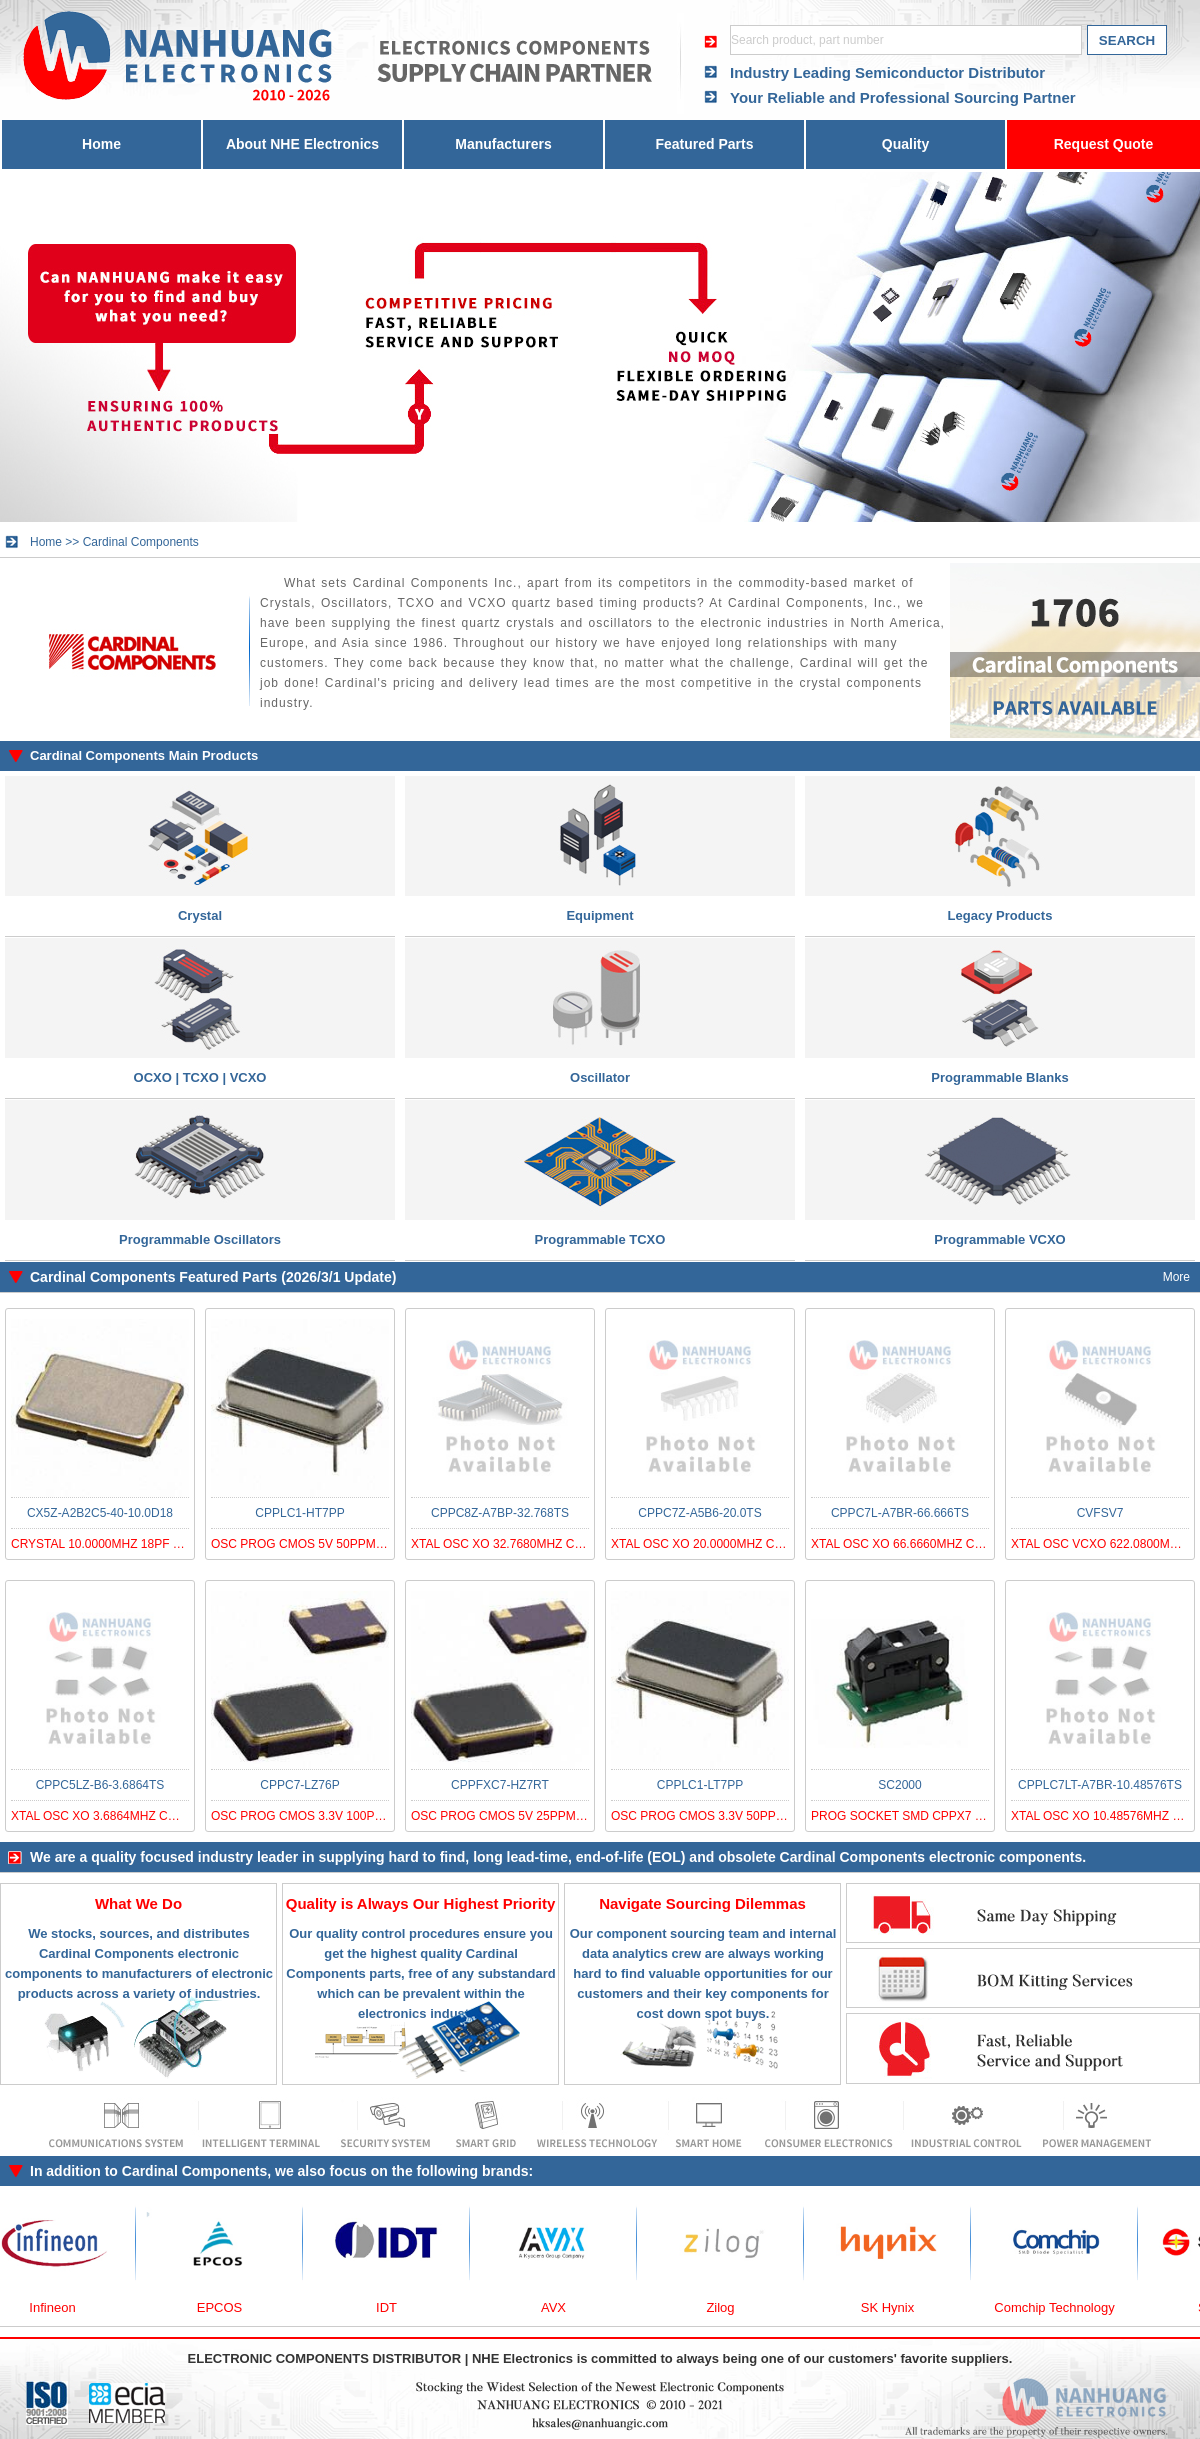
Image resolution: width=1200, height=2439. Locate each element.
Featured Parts (704, 144)
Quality (905, 144)
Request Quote (1104, 144)
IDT (423, 2307)
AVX (590, 2307)
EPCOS (257, 2307)
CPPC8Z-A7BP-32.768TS (500, 1513)
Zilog (757, 2307)
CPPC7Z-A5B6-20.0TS (699, 1513)
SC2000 (899, 1785)
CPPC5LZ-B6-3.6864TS (100, 1785)
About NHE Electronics (302, 144)
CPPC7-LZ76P (299, 1785)
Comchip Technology (1091, 2307)
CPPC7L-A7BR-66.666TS (900, 1513)
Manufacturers (503, 144)
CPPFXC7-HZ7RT (500, 1785)
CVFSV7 (1100, 1513)
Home (101, 144)
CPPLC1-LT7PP (700, 1785)
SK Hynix (924, 2307)
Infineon (89, 2307)
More (1176, 1277)
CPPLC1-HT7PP (299, 1513)
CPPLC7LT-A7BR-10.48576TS (1100, 1785)
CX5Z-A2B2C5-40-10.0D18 (100, 1513)
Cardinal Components (141, 542)
